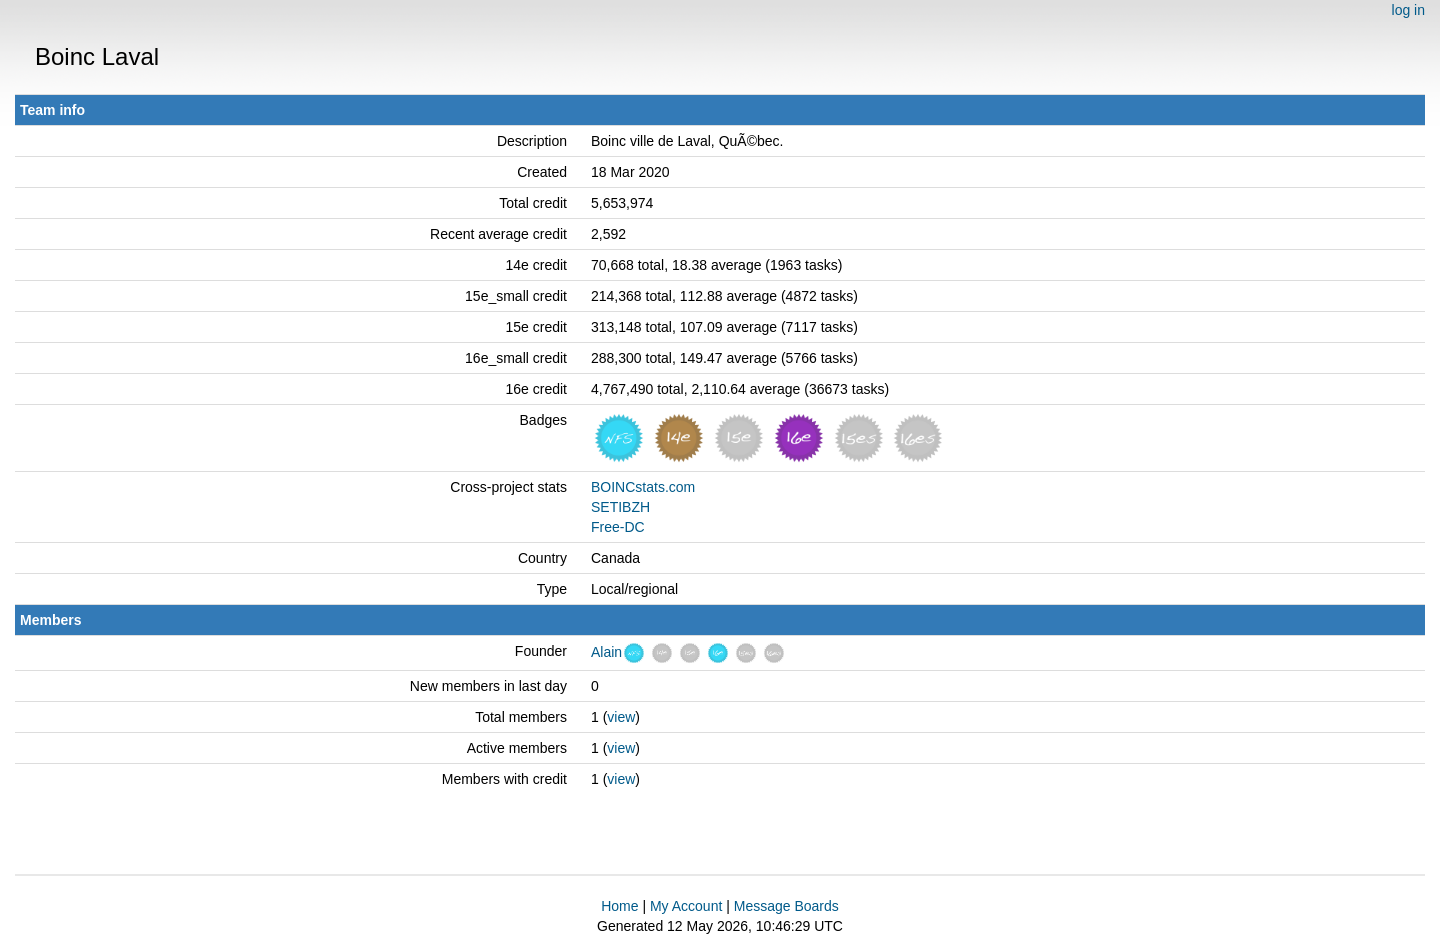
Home (619, 906)
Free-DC (618, 527)
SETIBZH (620, 507)
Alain (606, 652)
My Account (686, 906)
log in (1408, 10)
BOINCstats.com (643, 487)
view (621, 717)
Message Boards (786, 906)
